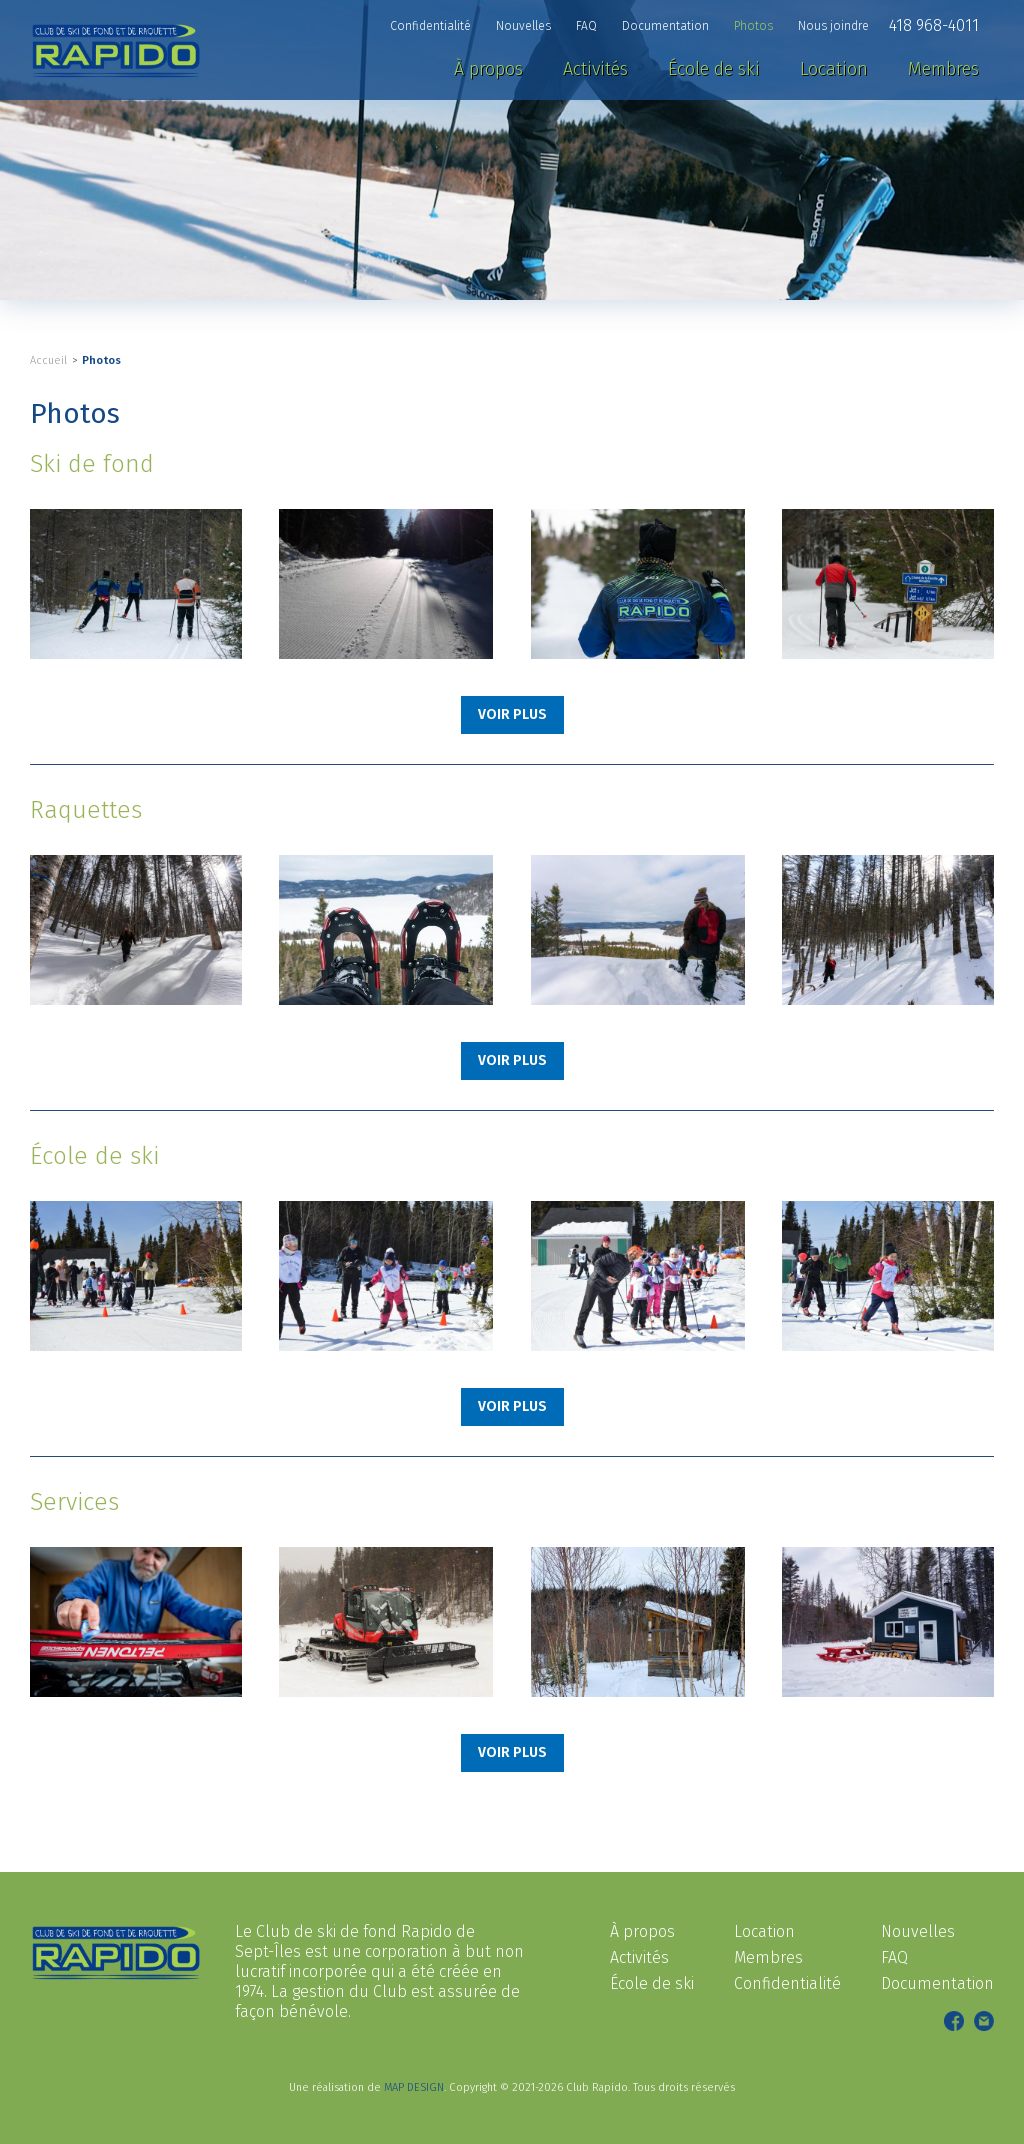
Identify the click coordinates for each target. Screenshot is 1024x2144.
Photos (101, 360)
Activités (639, 1957)
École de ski (652, 1983)
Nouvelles (918, 1931)
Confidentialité (787, 1983)
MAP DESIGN (414, 2087)
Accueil (48, 360)
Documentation (937, 1983)
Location (764, 1931)
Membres (768, 1957)
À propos (642, 1931)
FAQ (894, 1957)
